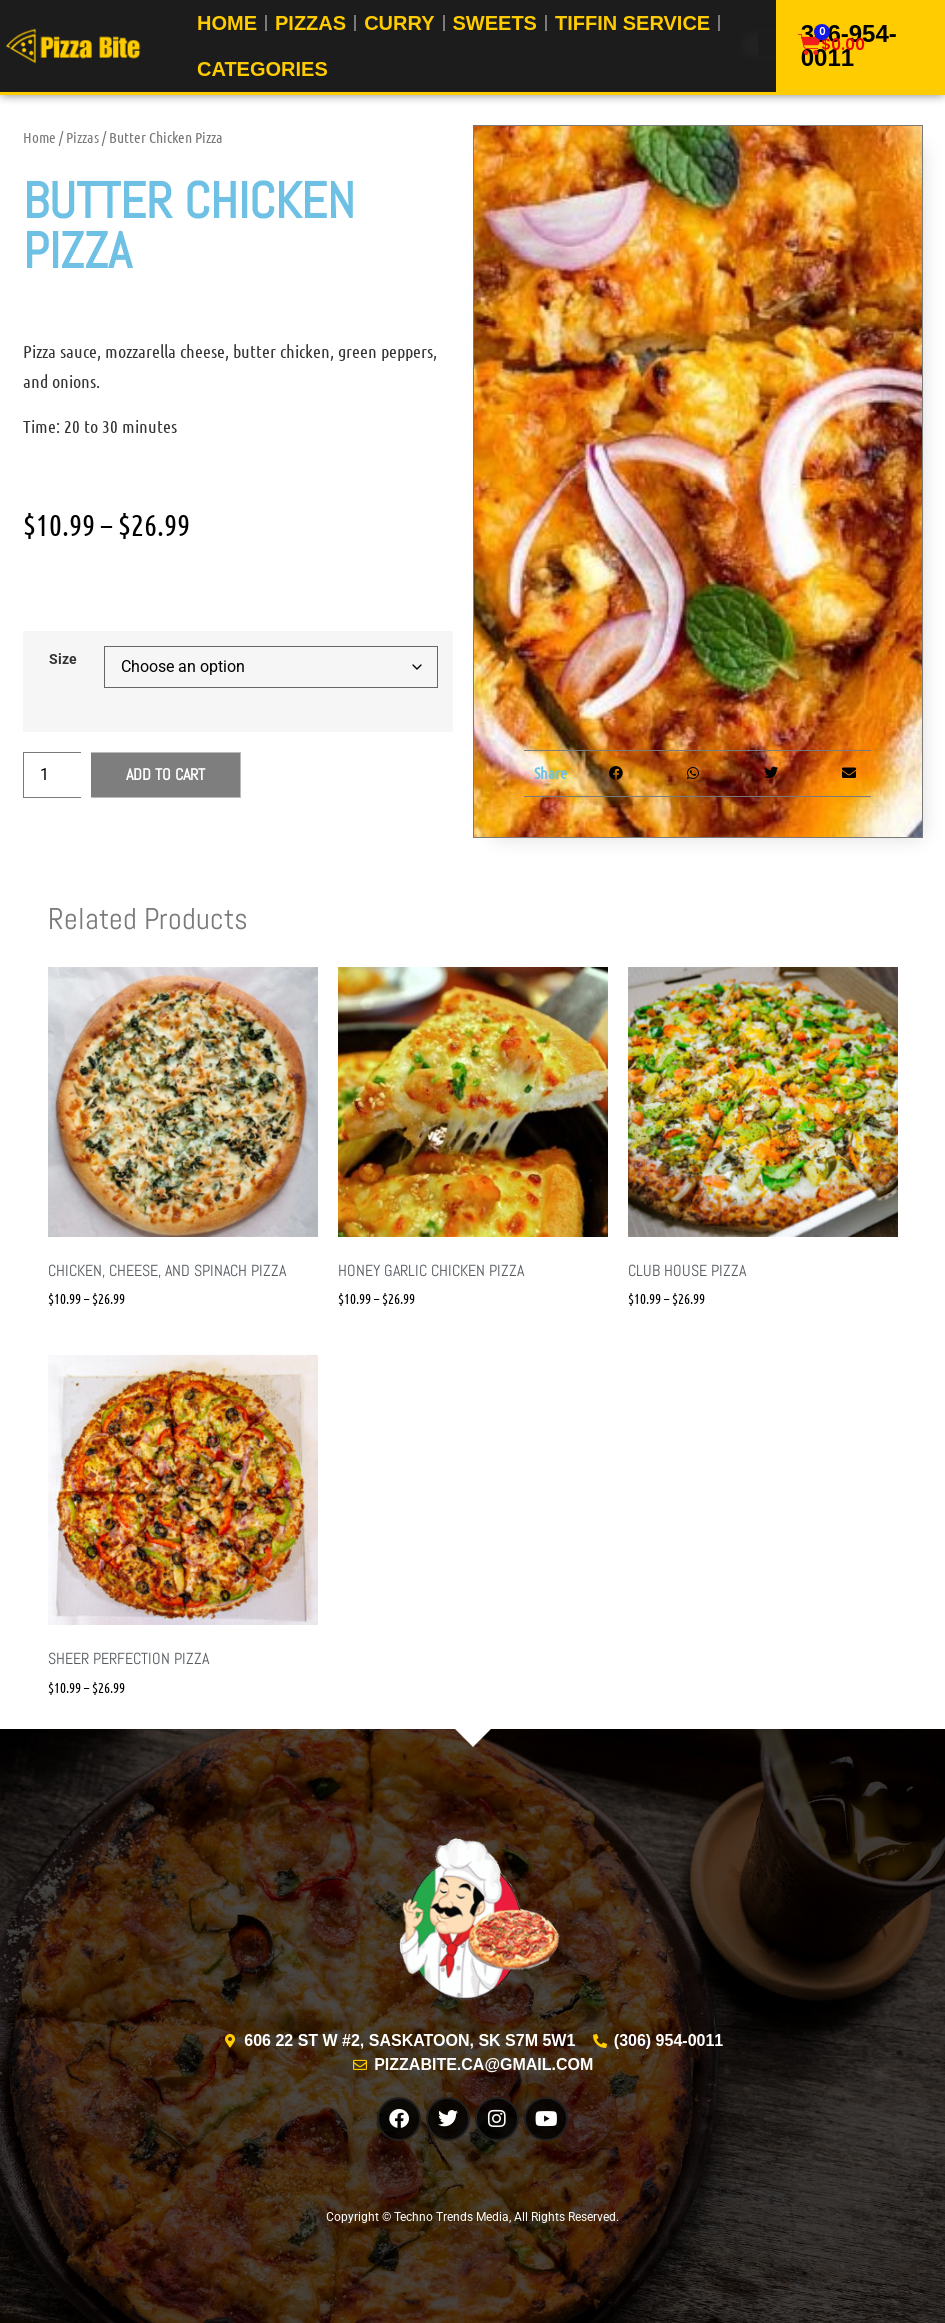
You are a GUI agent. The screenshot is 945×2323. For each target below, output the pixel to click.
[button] (615, 773)
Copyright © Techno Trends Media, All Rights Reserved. (472, 2217)
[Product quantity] (52, 775)
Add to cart (165, 774)
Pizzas (82, 137)
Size (63, 660)
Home (39, 137)
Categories (262, 68)
